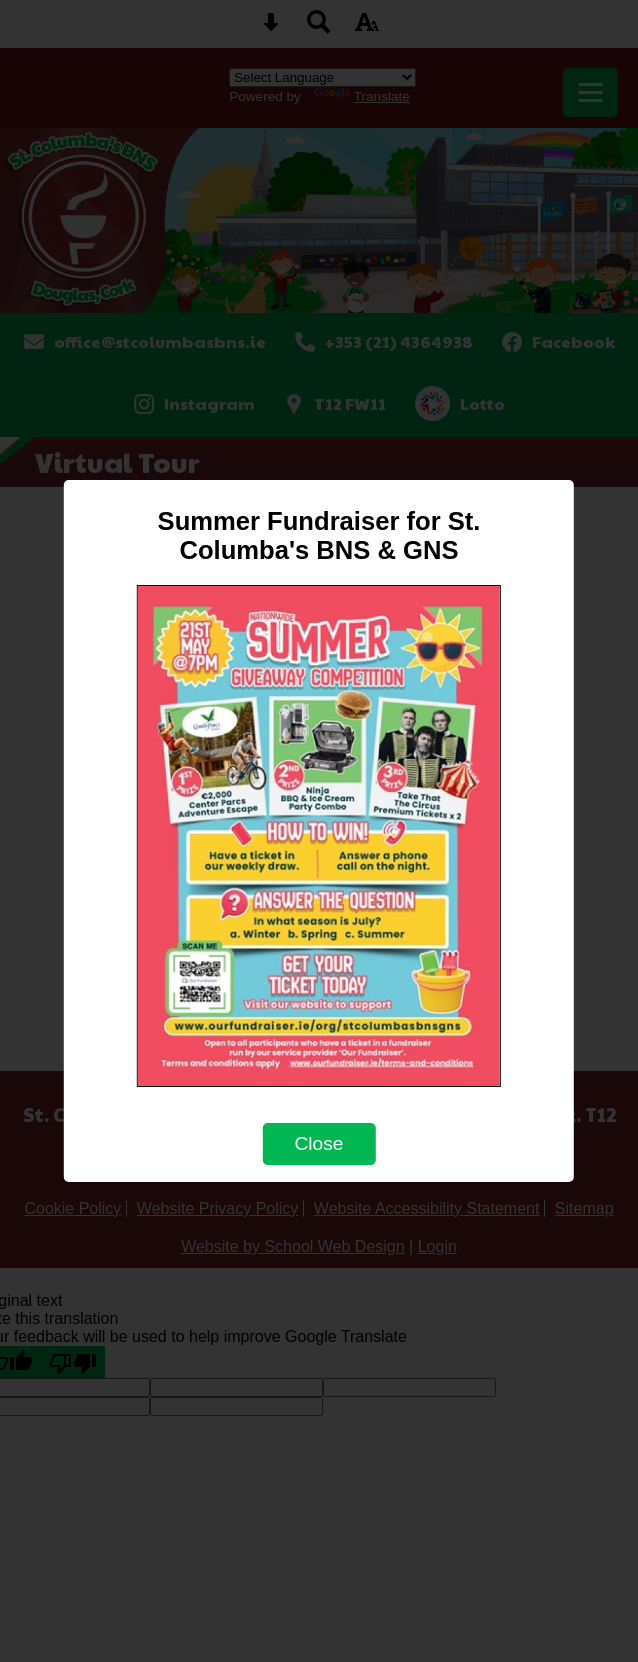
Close (318, 1143)
